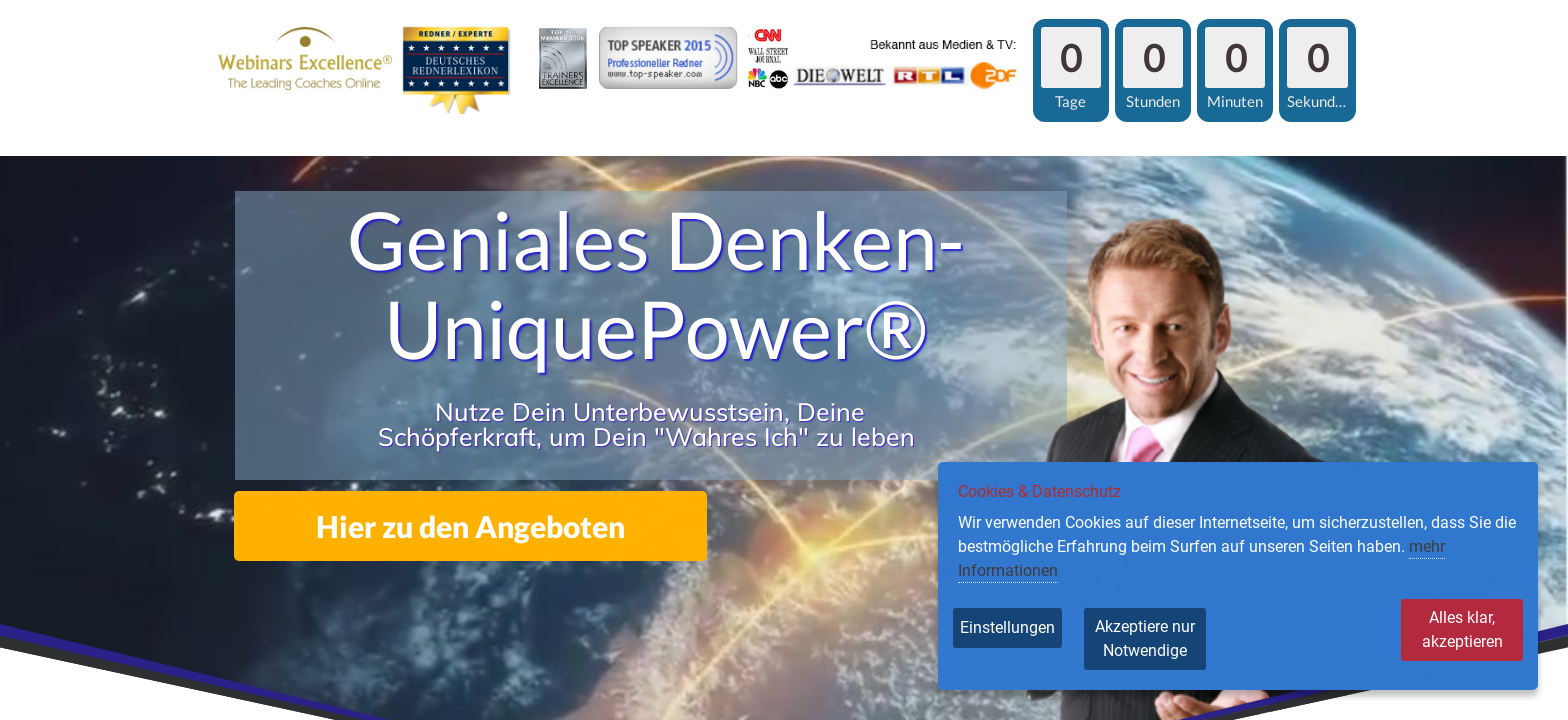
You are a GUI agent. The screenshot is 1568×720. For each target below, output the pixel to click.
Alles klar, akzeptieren (1440, 627)
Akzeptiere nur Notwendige (1177, 638)
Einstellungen (1007, 627)
